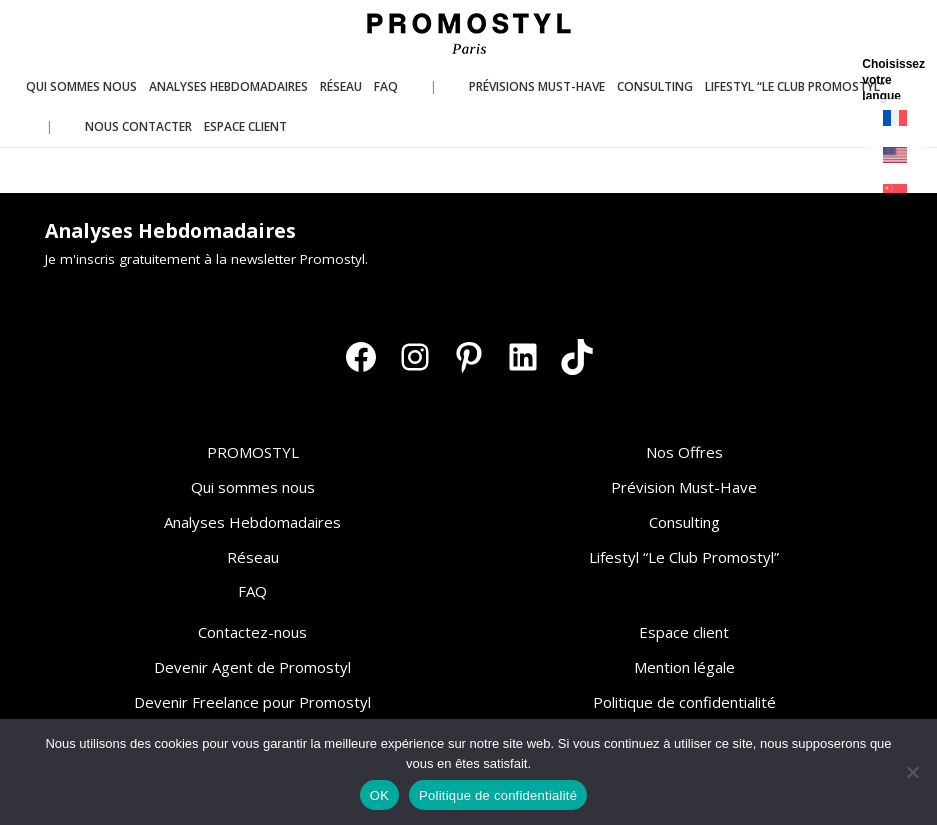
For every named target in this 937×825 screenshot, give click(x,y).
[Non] (912, 772)
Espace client (684, 632)
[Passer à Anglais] (896, 155)
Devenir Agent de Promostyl (252, 667)
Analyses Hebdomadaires (252, 522)
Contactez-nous (252, 632)
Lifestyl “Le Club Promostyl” (684, 557)
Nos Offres (684, 452)
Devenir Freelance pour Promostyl (252, 702)
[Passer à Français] (896, 118)
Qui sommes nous (253, 487)
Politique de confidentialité (684, 702)
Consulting (684, 522)
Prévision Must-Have (684, 487)
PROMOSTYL (253, 452)
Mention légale (684, 667)
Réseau (253, 557)
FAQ (252, 591)
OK (379, 795)
